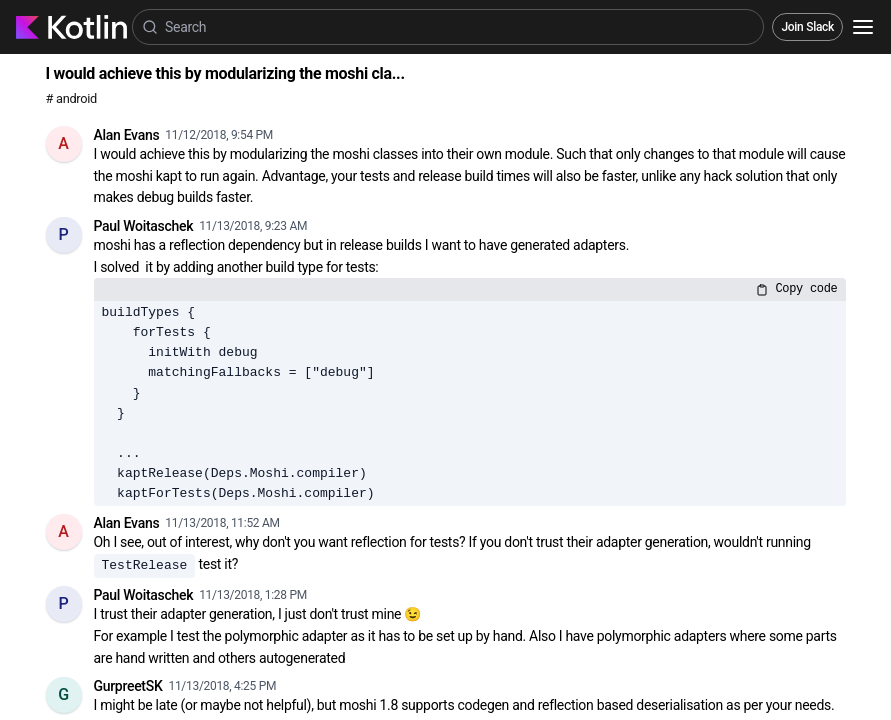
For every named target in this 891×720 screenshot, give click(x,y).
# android (71, 98)
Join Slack (807, 27)
